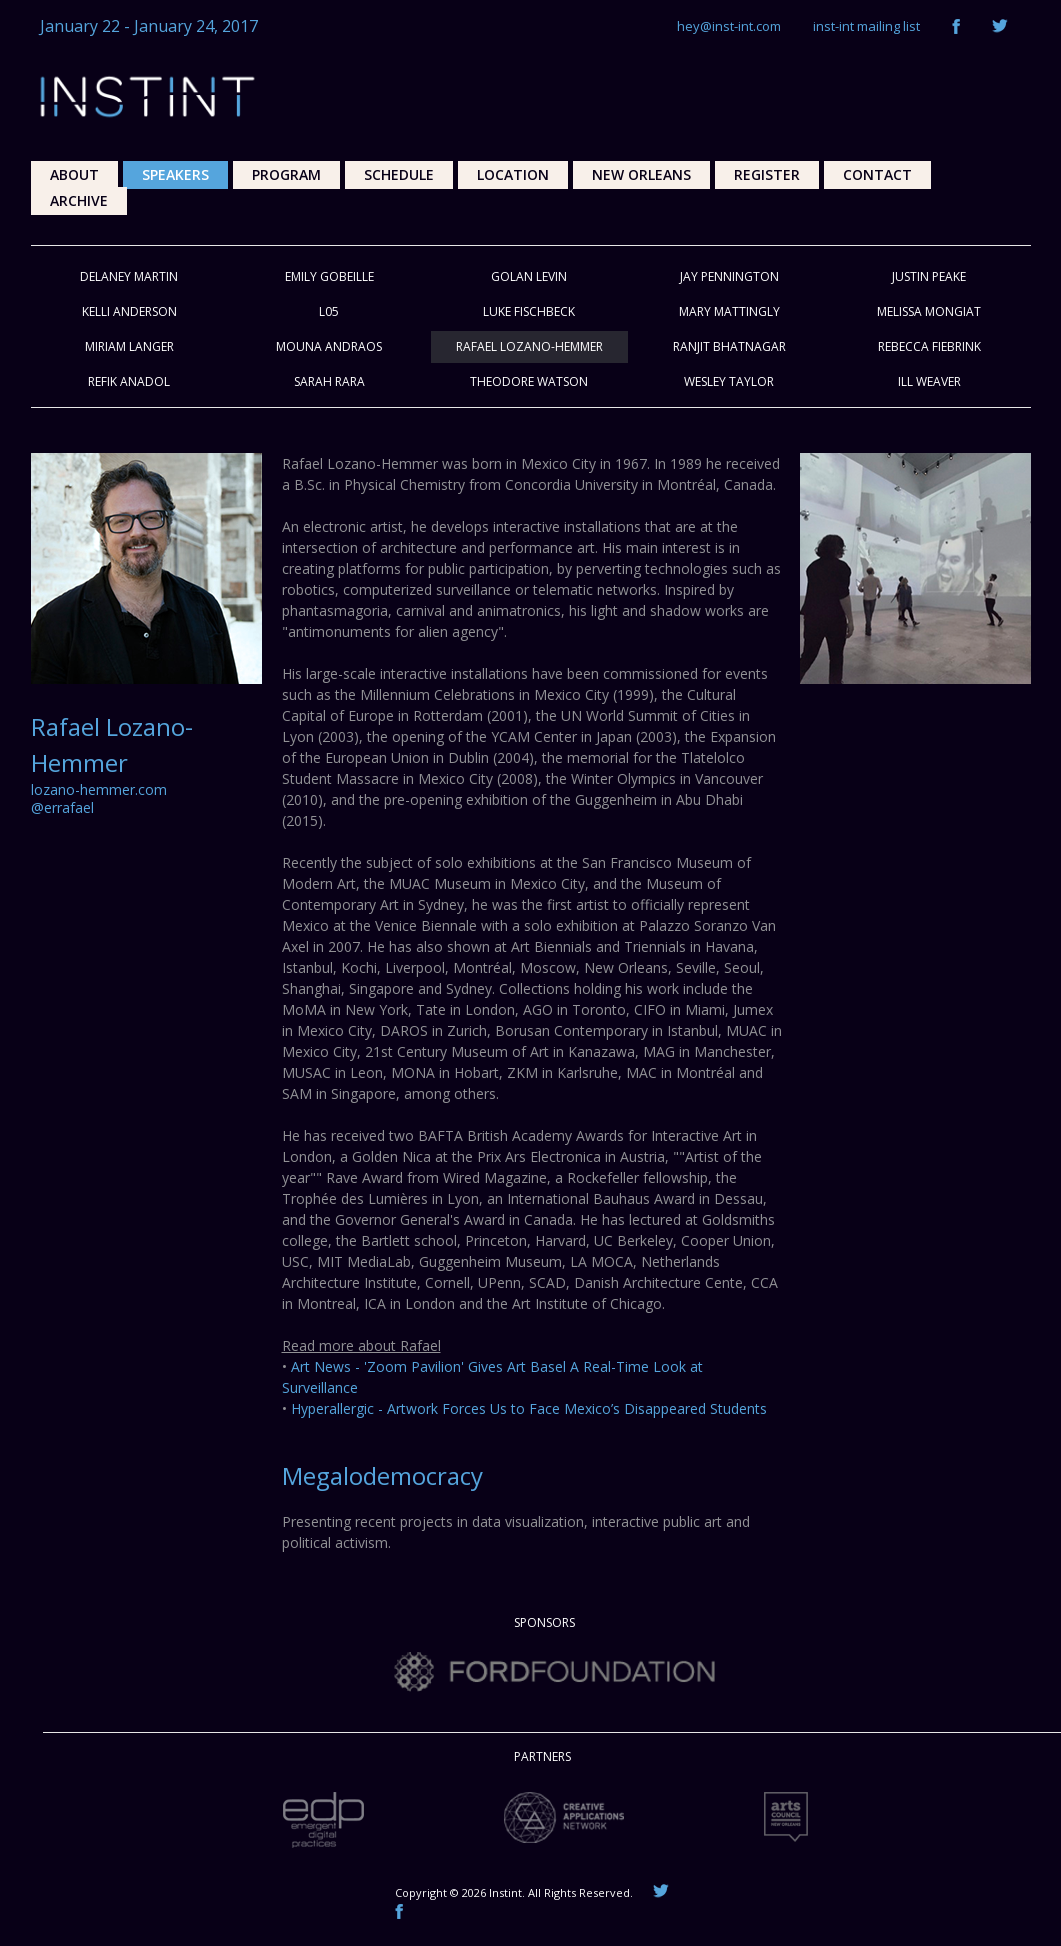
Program (286, 174)
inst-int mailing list (866, 26)
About (74, 174)
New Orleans (641, 174)
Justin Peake (929, 276)
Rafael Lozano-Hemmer (529, 346)
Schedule (399, 174)
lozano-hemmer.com (99, 789)
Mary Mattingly (729, 311)
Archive (79, 200)
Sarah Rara (329, 381)
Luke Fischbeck (529, 311)
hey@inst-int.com (729, 26)
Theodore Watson (529, 381)
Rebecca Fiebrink (929, 346)
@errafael (62, 807)
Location (513, 174)
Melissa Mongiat (929, 311)
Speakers (175, 174)
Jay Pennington (729, 276)
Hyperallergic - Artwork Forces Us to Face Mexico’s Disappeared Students (529, 1408)
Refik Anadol (129, 381)
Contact (877, 174)
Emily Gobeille (329, 276)
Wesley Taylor (729, 381)
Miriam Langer (129, 346)
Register (767, 174)
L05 (329, 311)
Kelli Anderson (129, 311)
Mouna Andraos (329, 346)
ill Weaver (929, 381)
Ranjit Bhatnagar (729, 346)
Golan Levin (529, 276)
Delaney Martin (129, 276)
